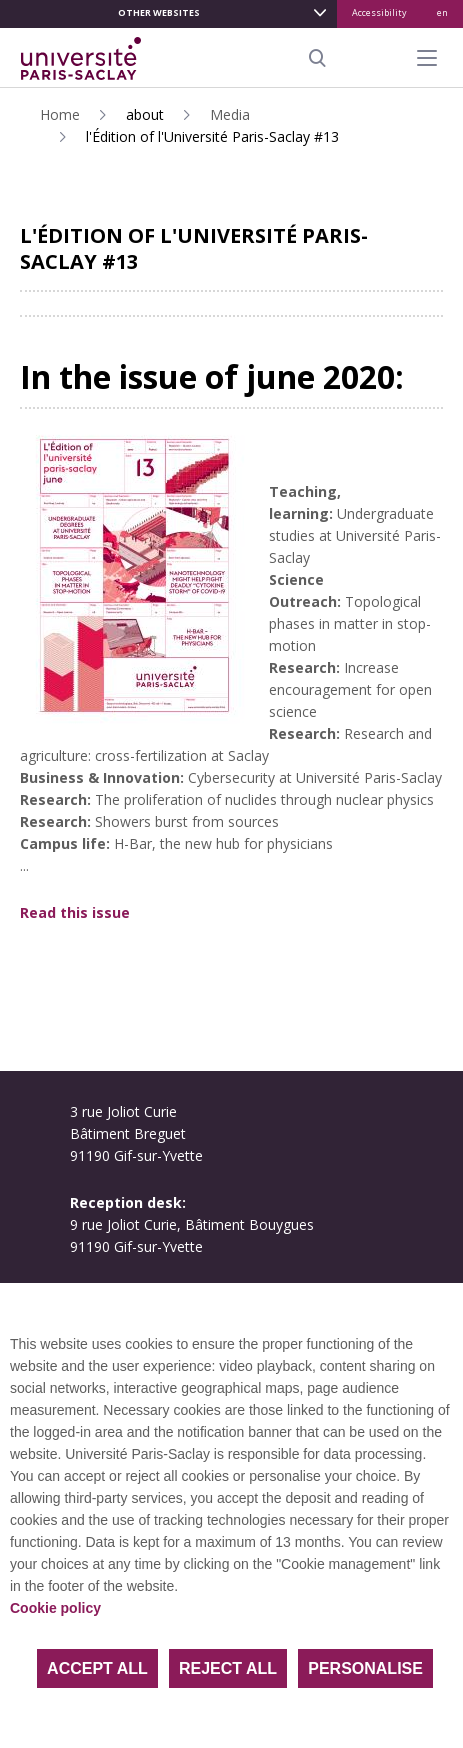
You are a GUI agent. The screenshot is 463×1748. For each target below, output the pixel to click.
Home (60, 114)
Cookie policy (55, 1608)
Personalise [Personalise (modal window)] (365, 1668)
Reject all (228, 1668)
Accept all (97, 1668)
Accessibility (379, 12)
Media (230, 114)
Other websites (159, 12)
